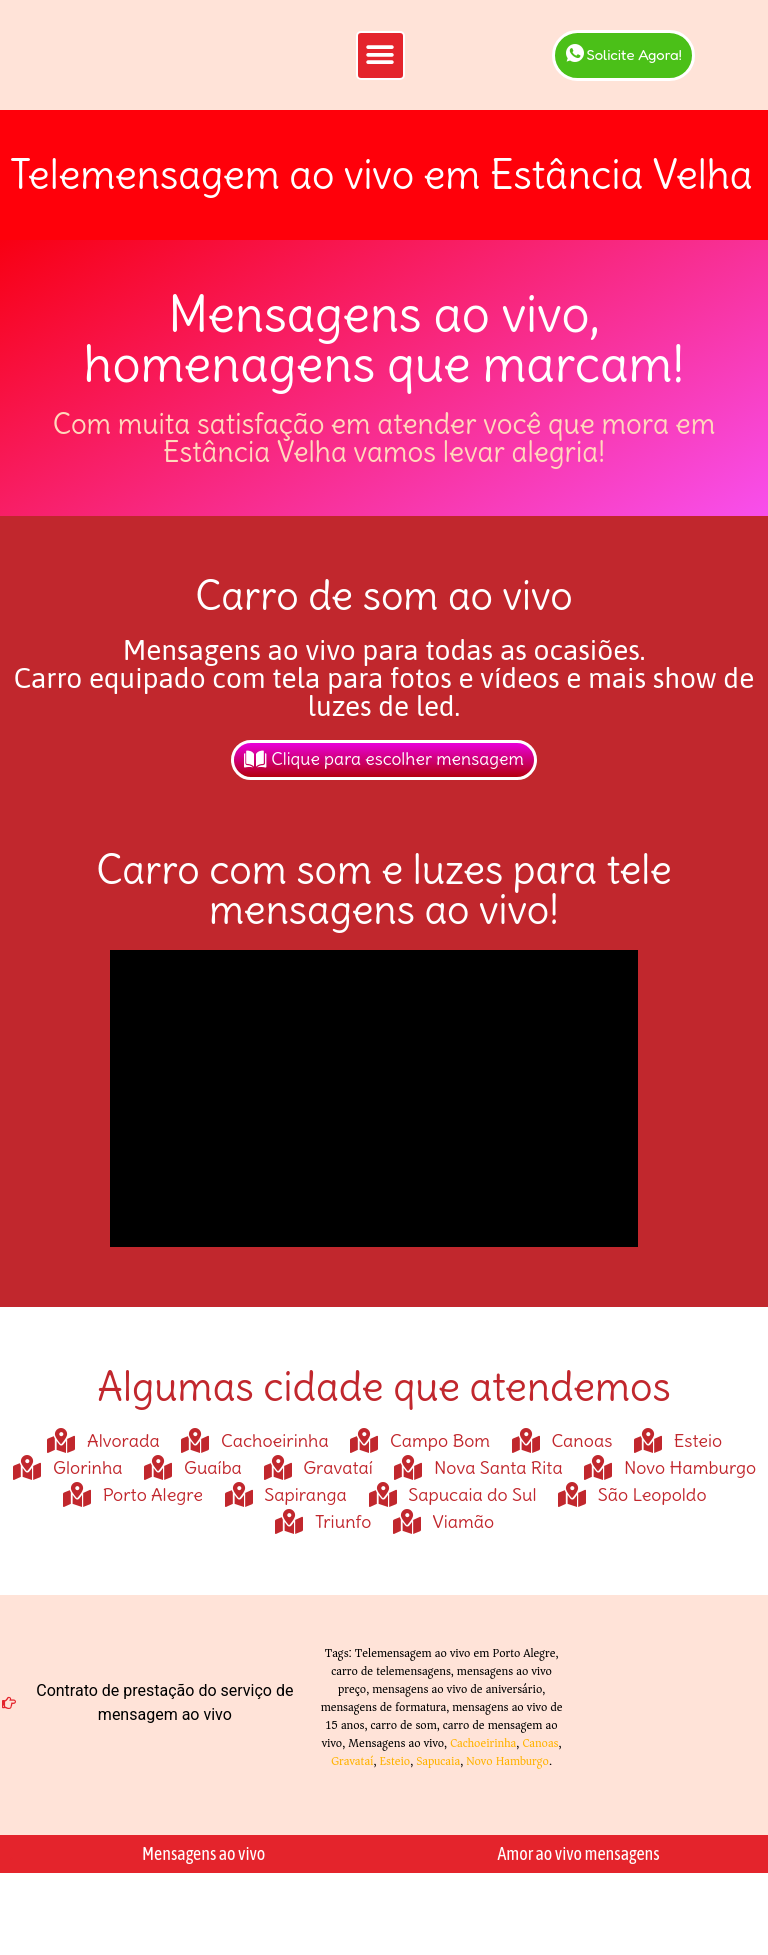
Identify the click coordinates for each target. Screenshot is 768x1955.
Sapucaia (438, 1794)
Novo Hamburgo (507, 1794)
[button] (380, 71)
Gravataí (352, 1794)
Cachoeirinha (483, 1776)
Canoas (540, 1776)
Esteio (395, 1794)
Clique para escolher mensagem (384, 793)
